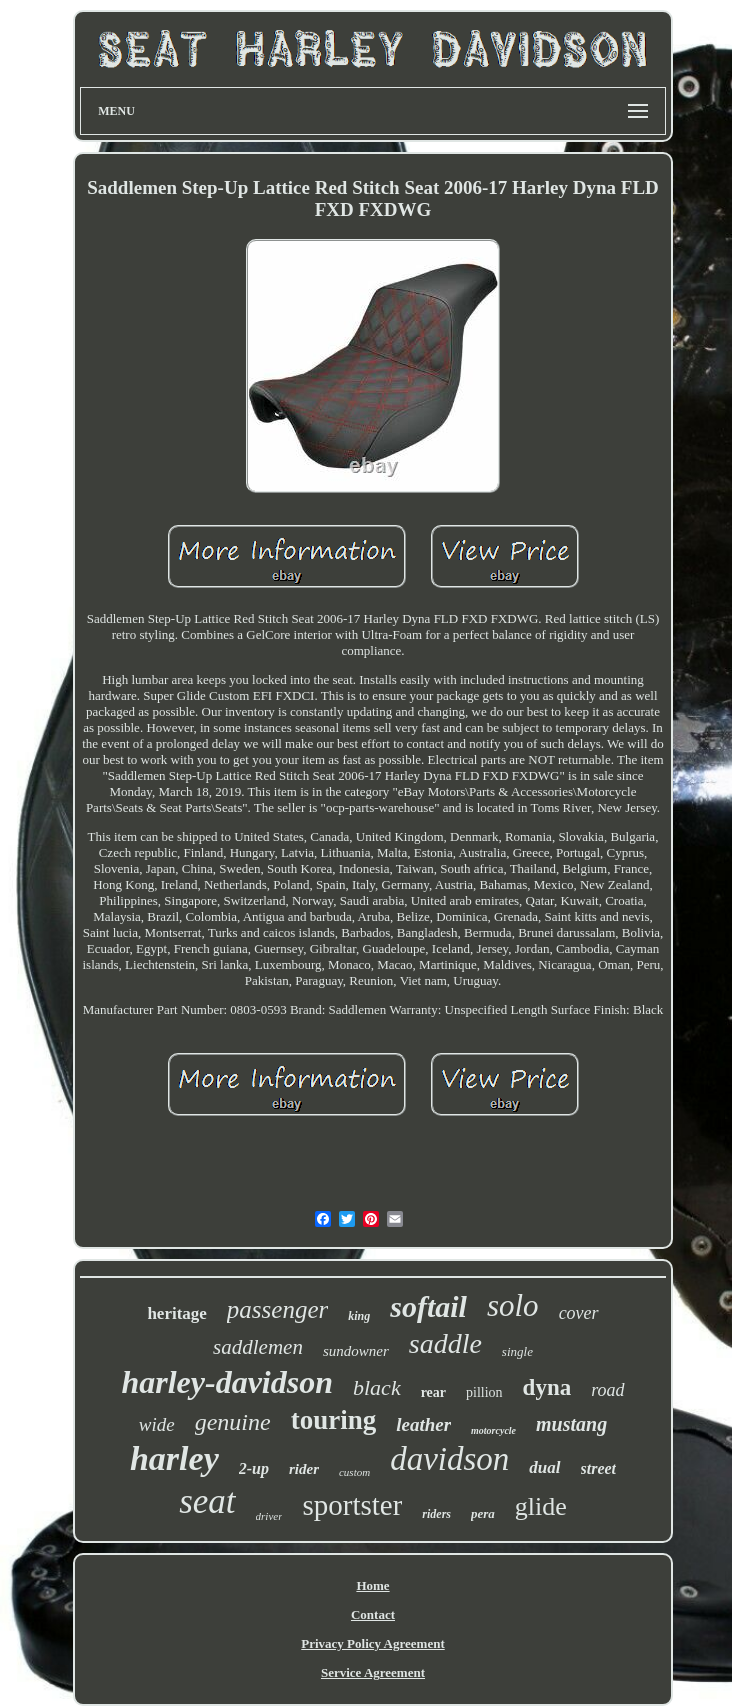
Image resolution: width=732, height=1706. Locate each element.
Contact (373, 1614)
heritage (176, 1313)
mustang (571, 1424)
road (607, 1390)
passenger (277, 1309)
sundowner (356, 1351)
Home (372, 1585)
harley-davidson (227, 1382)
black (377, 1387)
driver (269, 1516)
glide (541, 1506)
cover (579, 1313)
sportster (352, 1505)
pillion (484, 1392)
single (517, 1351)
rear (433, 1392)
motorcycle (493, 1430)
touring (334, 1420)
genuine (233, 1422)
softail (428, 1306)
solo (513, 1305)
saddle (445, 1343)
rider (304, 1469)
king (359, 1316)
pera (483, 1513)
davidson (449, 1459)
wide (157, 1424)
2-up (254, 1468)
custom (354, 1472)
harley (174, 1458)
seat (207, 1501)
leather (423, 1424)
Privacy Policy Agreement (372, 1643)
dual (544, 1467)
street (599, 1468)
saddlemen (258, 1347)
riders (436, 1514)
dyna (547, 1387)
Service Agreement (373, 1672)
